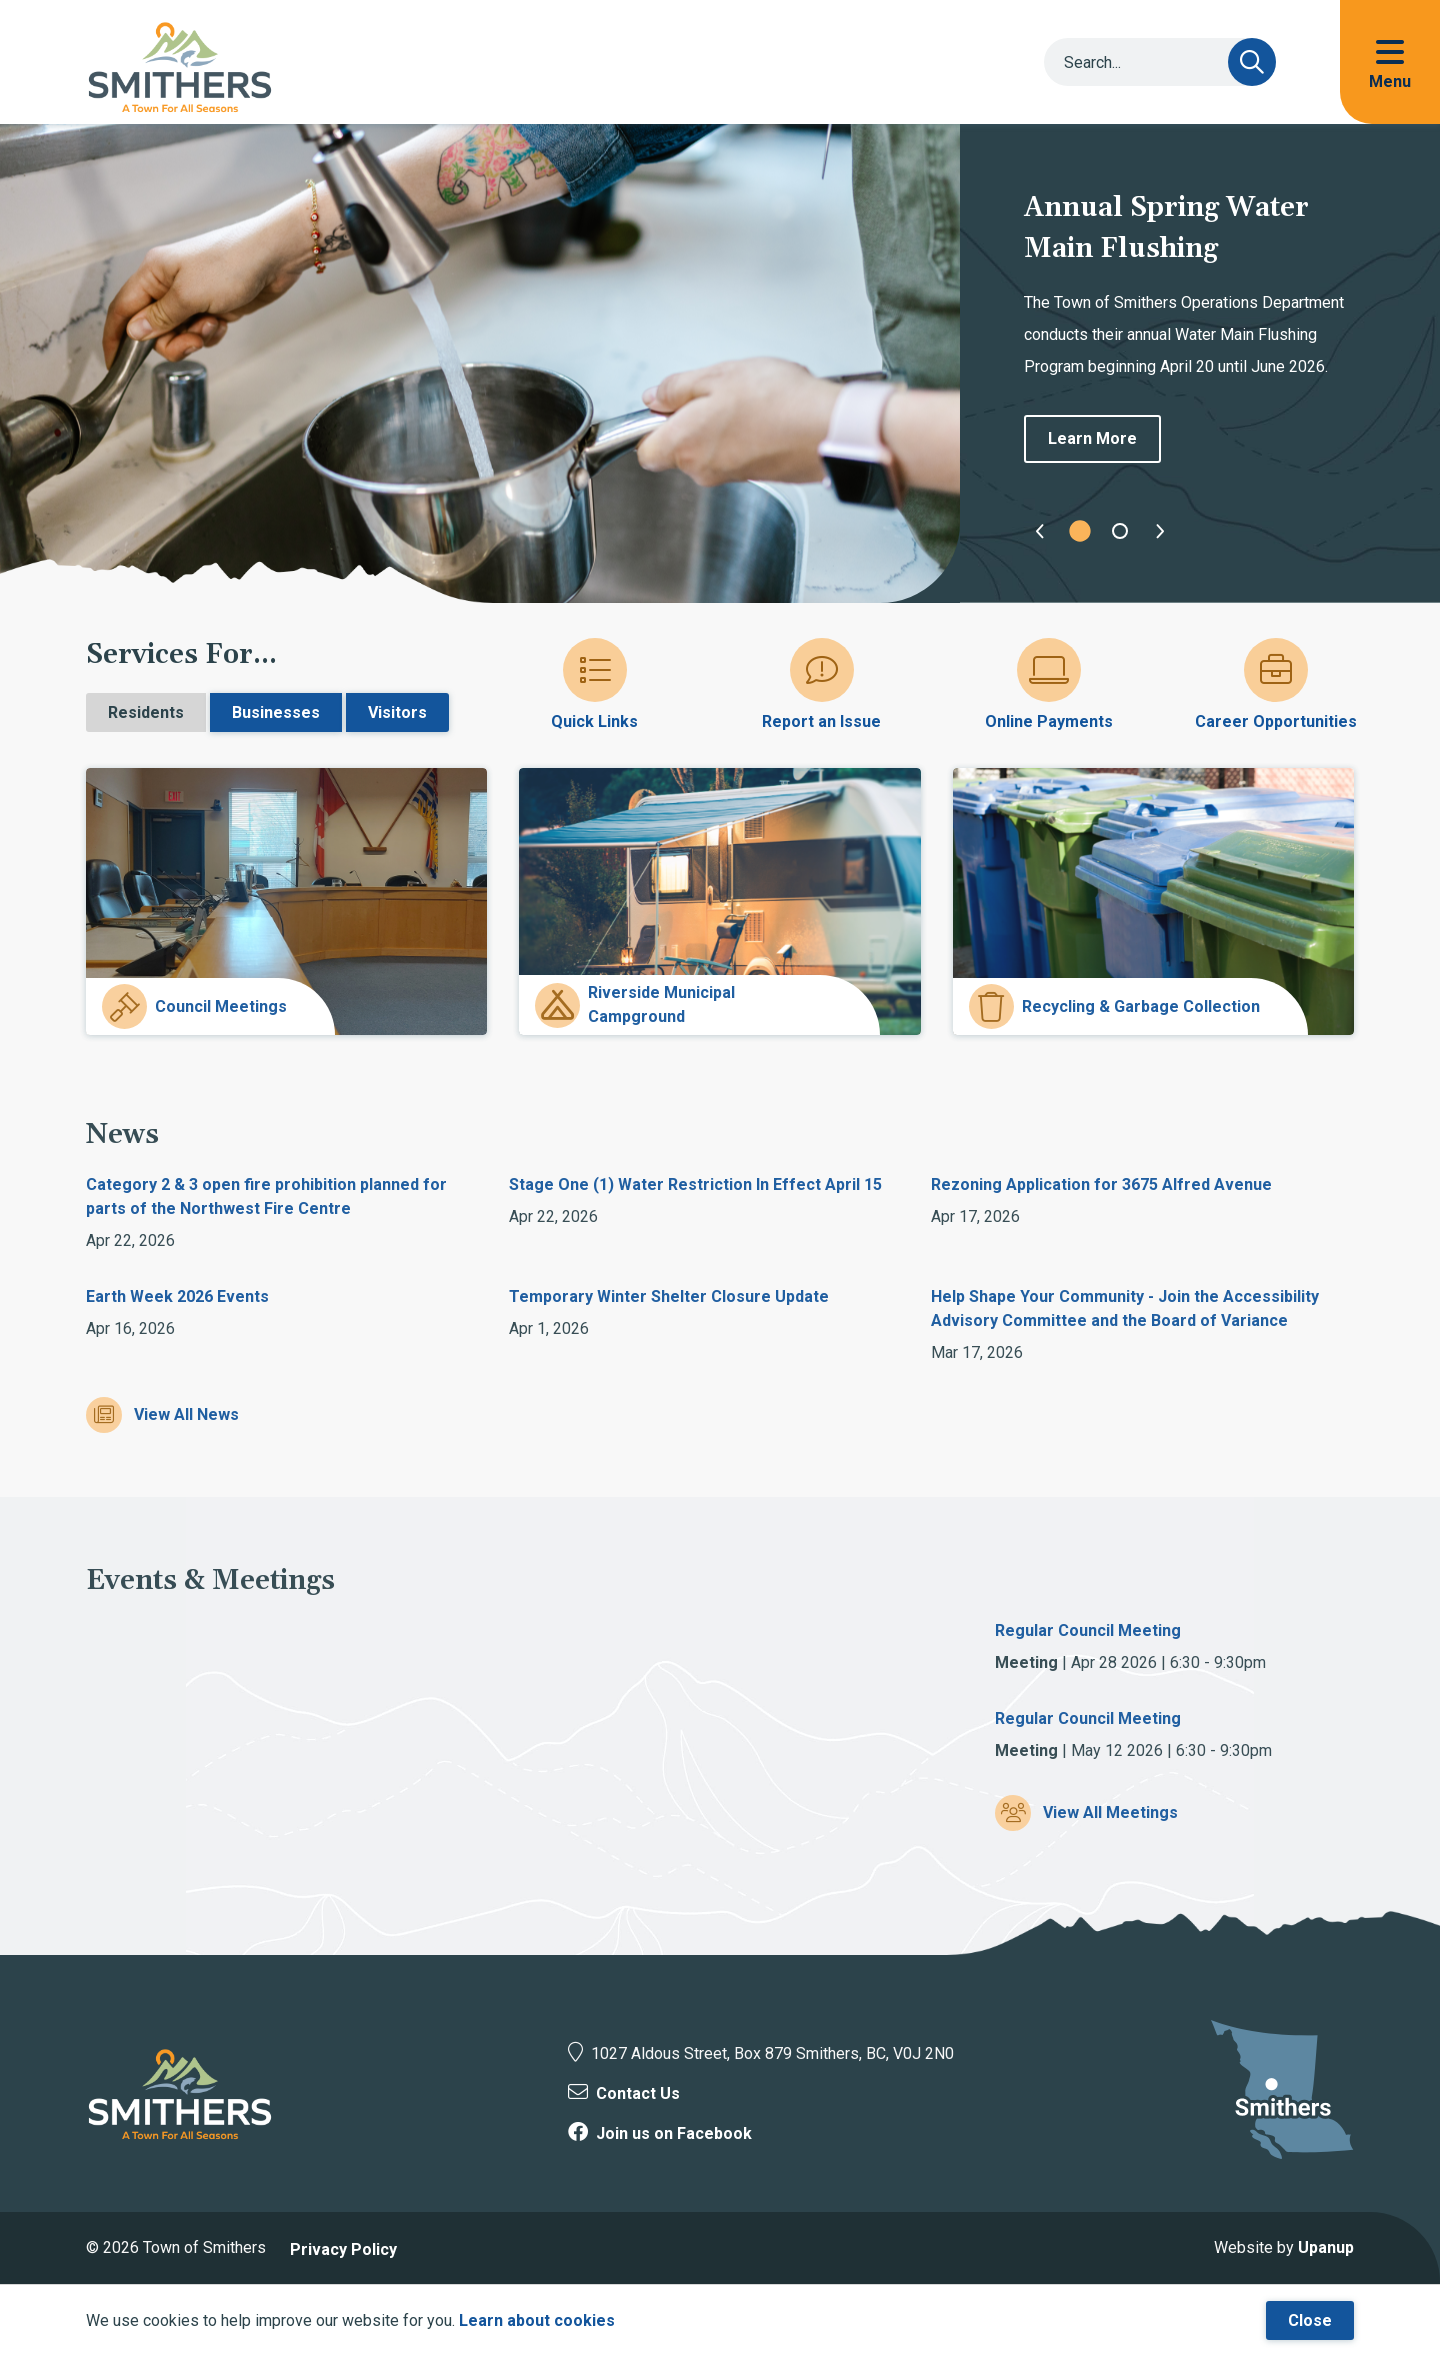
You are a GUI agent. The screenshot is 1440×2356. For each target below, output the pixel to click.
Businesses (276, 712)
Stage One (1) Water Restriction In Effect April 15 (695, 1184)
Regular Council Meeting (1088, 1630)
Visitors (397, 712)
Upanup (1326, 2247)
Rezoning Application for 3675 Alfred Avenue (1101, 1184)
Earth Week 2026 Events (177, 1296)
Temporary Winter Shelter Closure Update (669, 1296)
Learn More (1092, 438)
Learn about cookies (537, 2320)
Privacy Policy (343, 2249)
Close (1310, 2320)
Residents (146, 712)
